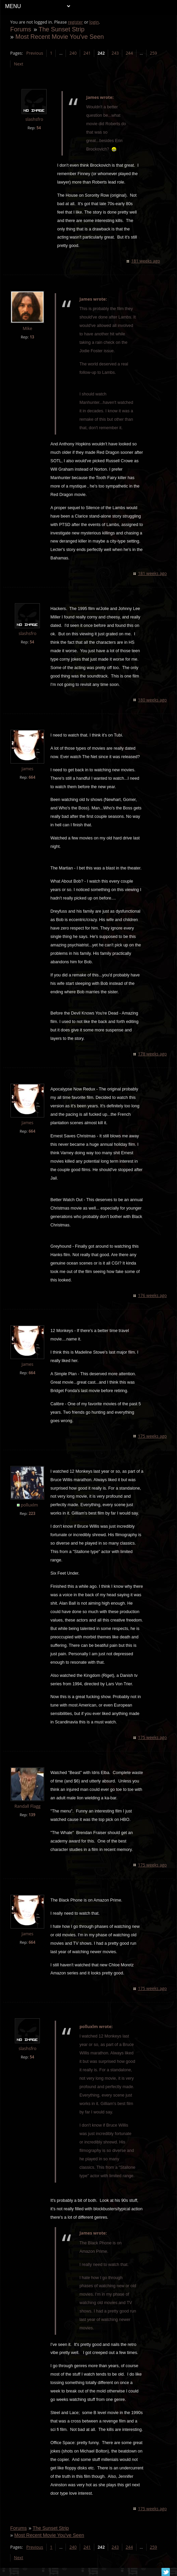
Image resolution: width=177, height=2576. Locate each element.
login (94, 22)
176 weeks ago (152, 1295)
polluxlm (29, 1505)
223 (32, 1513)
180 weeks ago (152, 700)
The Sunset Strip (62, 29)
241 (87, 53)
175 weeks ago (152, 1436)
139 (32, 1814)
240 (73, 53)
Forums (20, 29)
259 (153, 53)
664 (32, 777)
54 (39, 127)
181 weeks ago (145, 261)
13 (32, 336)
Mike (27, 328)
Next (18, 64)
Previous (34, 53)
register (75, 22)
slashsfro (35, 119)
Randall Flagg (28, 1806)
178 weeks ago (152, 1054)
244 (129, 53)
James (27, 769)
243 (115, 53)
